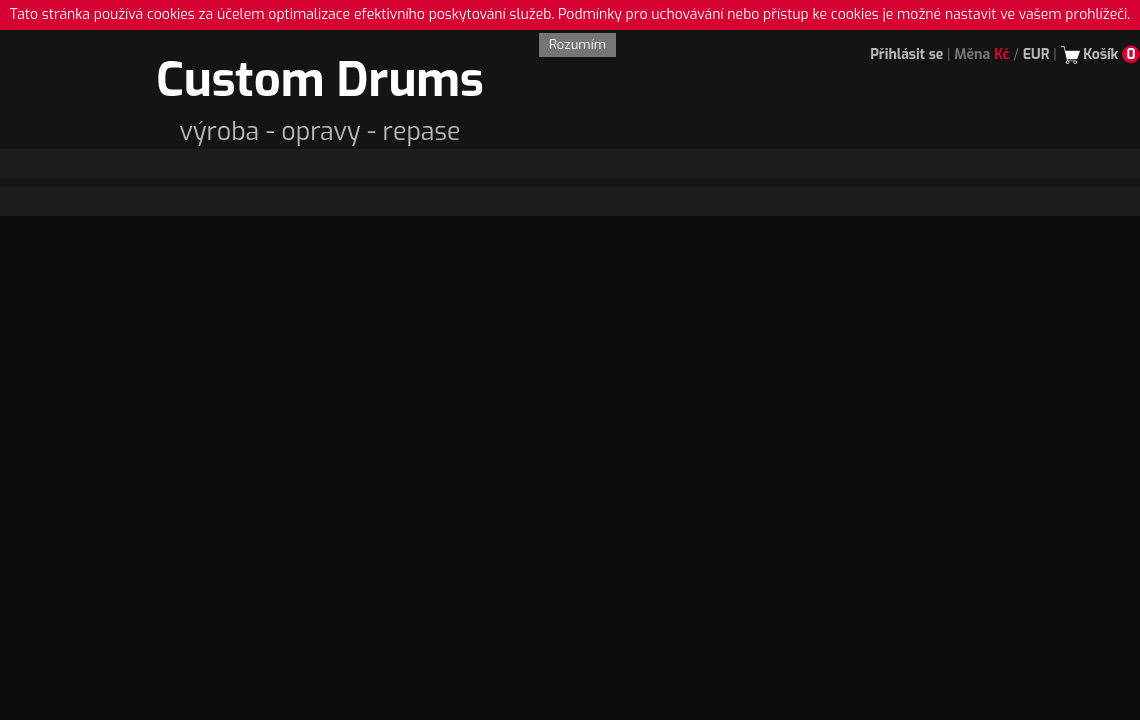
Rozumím (577, 44)
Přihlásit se (906, 54)
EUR (1036, 54)
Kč (1002, 54)
